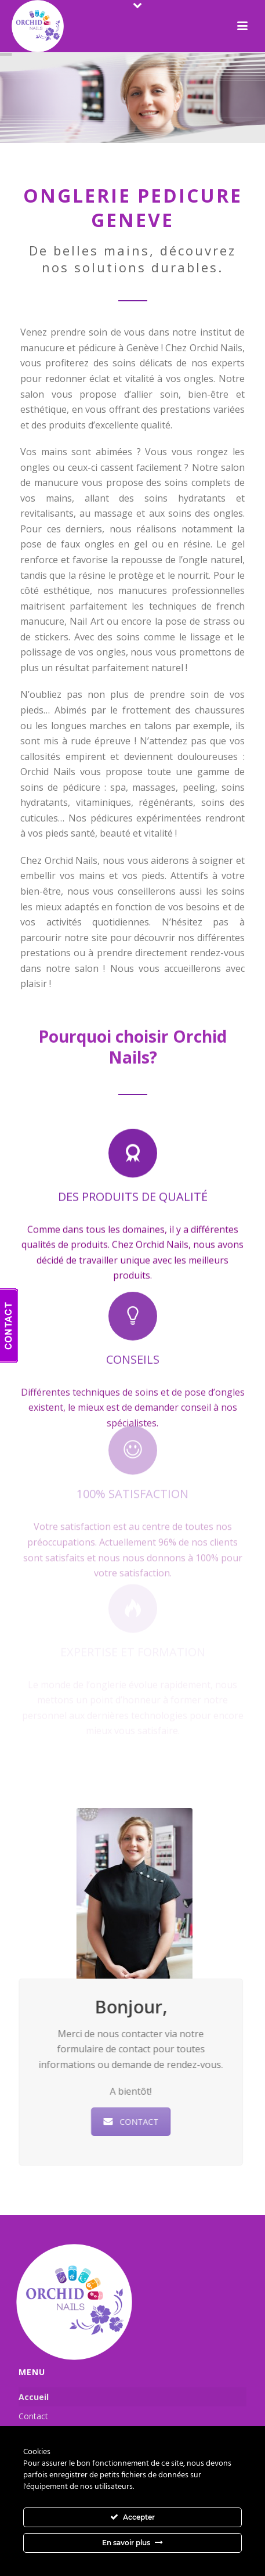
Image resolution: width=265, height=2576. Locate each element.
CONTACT (134, 2121)
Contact (33, 2416)
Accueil (34, 2396)
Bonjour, (134, 2007)
